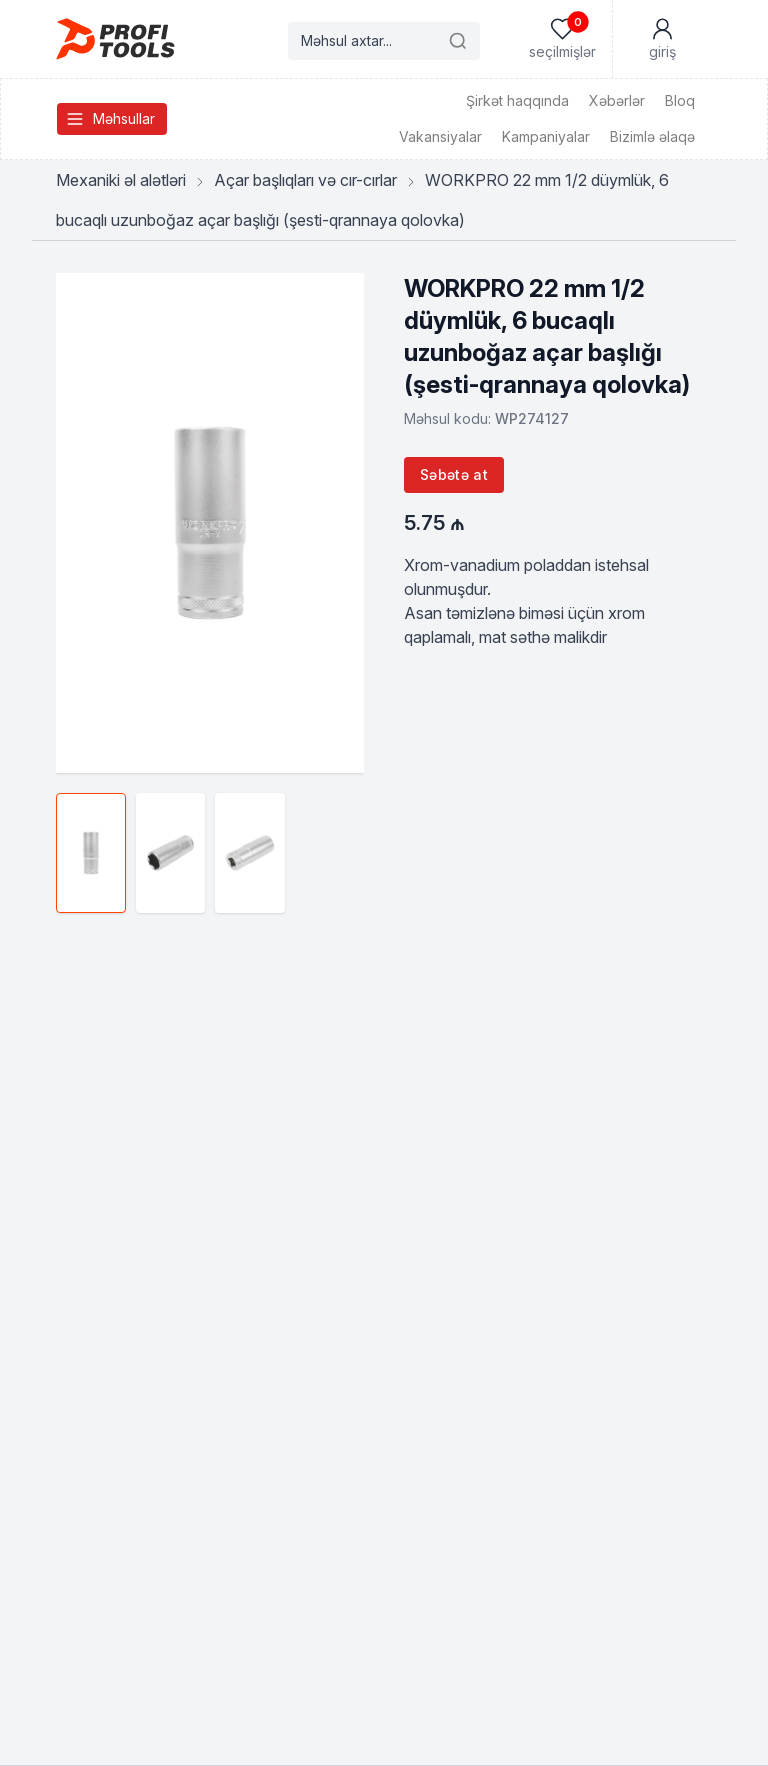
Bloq (680, 100)
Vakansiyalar (440, 136)
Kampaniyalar (546, 136)
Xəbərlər (617, 100)
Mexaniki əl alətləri (121, 180)
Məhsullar (110, 119)
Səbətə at (454, 474)
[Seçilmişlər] (562, 39)
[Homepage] (115, 39)
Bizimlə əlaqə (652, 136)
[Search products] (384, 41)
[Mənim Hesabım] (662, 39)
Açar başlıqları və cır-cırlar (305, 180)
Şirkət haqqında (517, 100)
